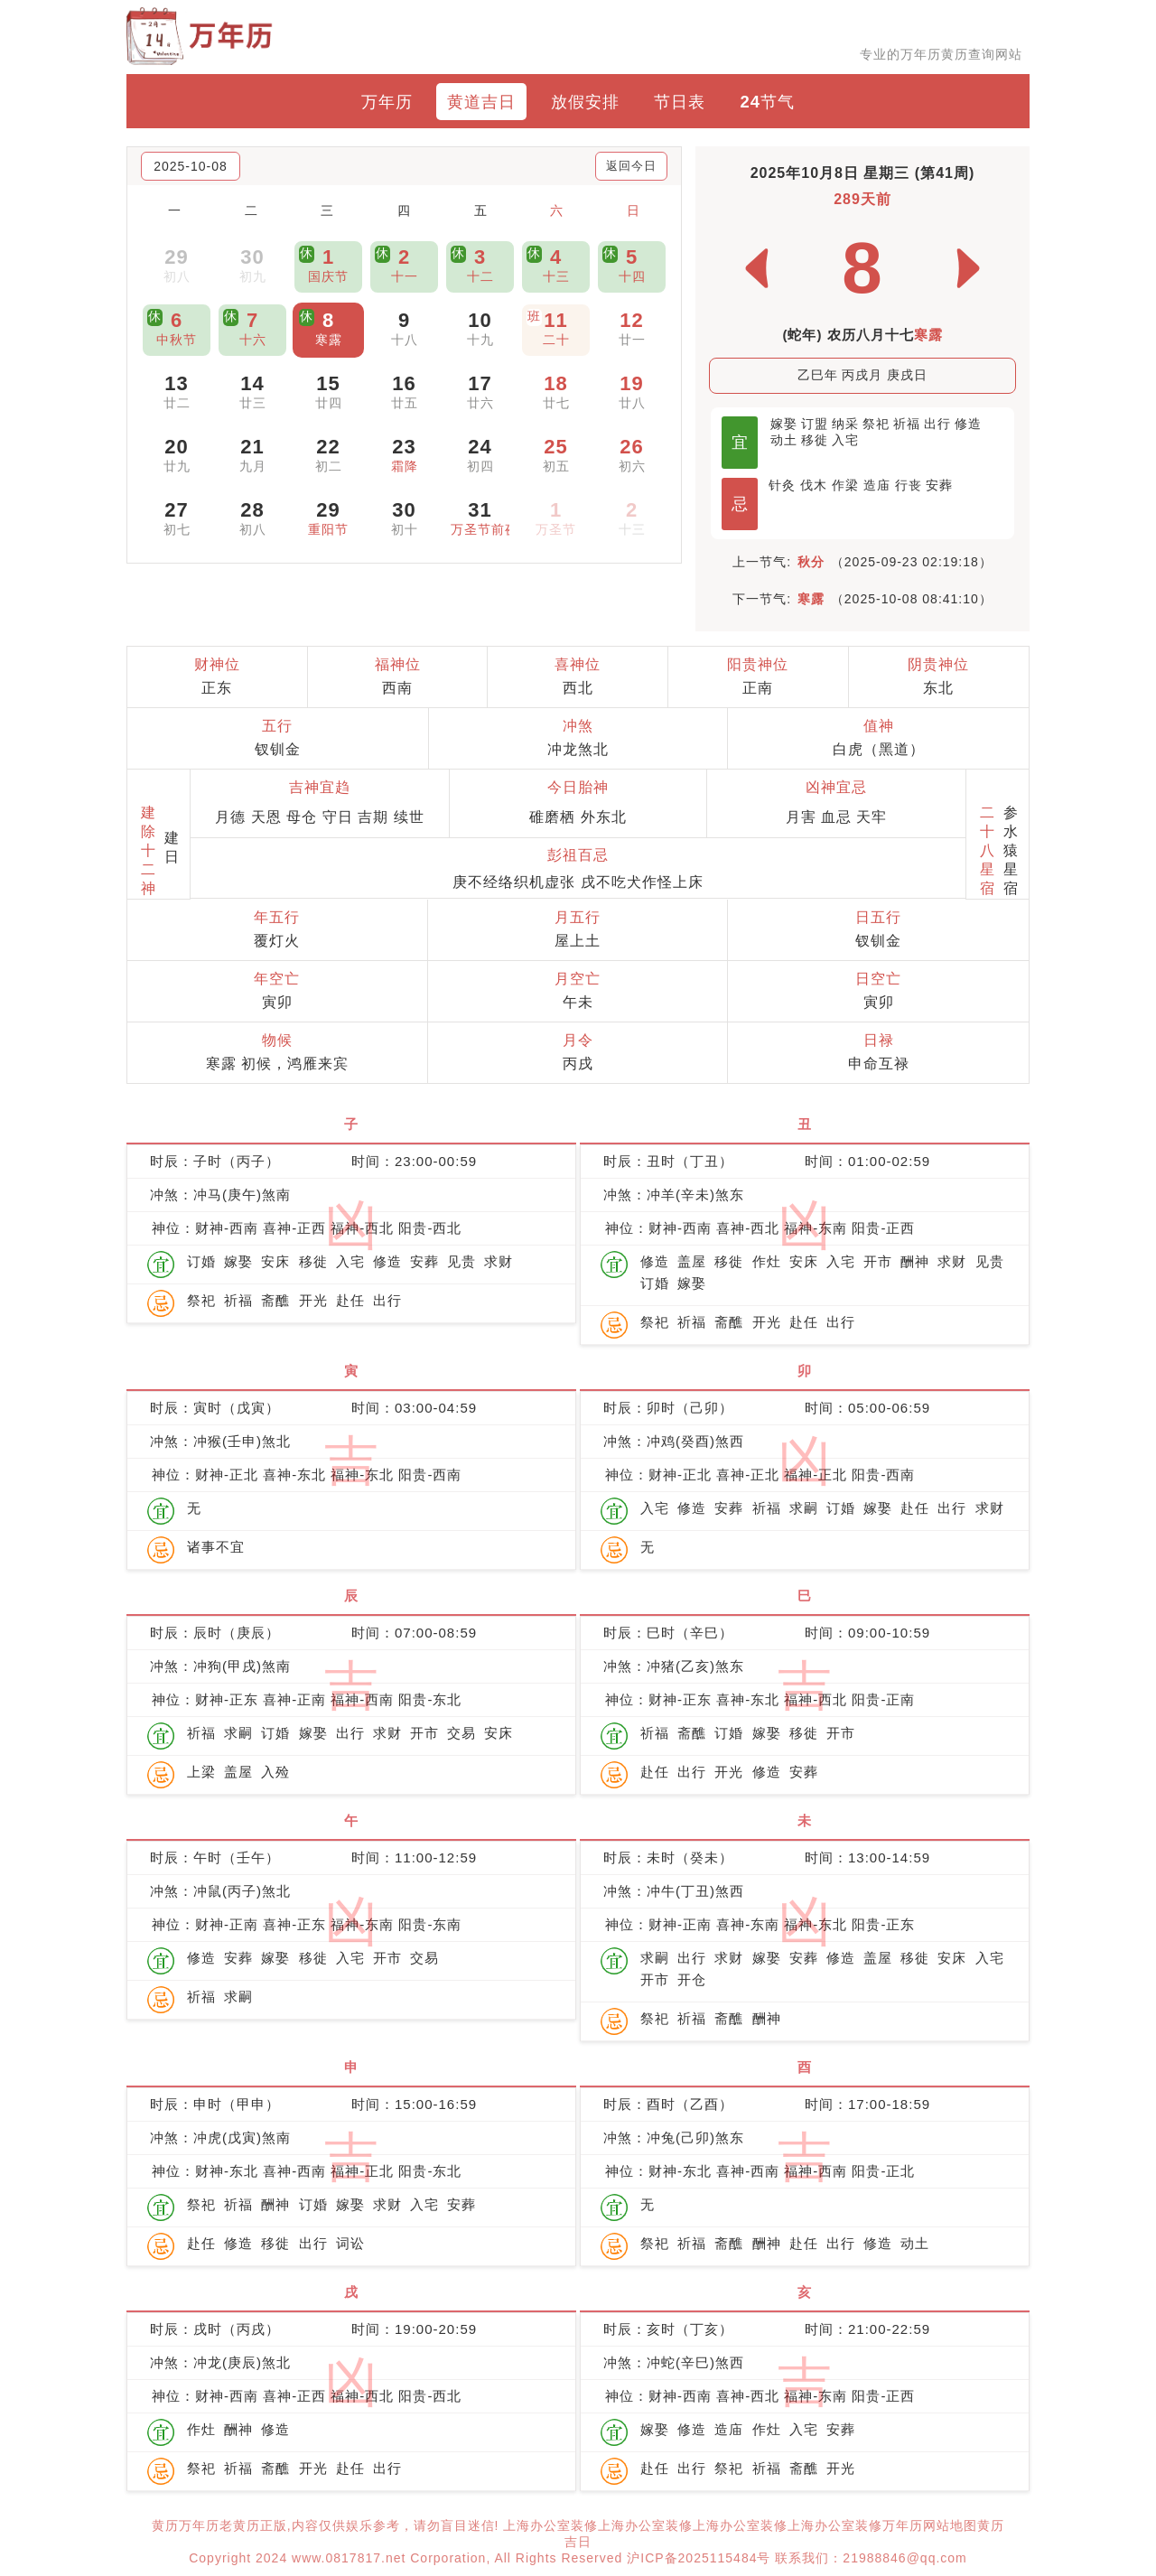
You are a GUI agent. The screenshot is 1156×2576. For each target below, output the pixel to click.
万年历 (387, 101)
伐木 (813, 485)
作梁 (845, 485)
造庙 (876, 485)
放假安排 (585, 101)
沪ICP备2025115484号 (698, 2558)
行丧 (908, 485)
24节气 (768, 101)
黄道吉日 (481, 101)
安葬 (939, 485)
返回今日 (631, 166)
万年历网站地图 (929, 2525)
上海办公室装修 (550, 2525)
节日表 (679, 101)
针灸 (782, 485)
